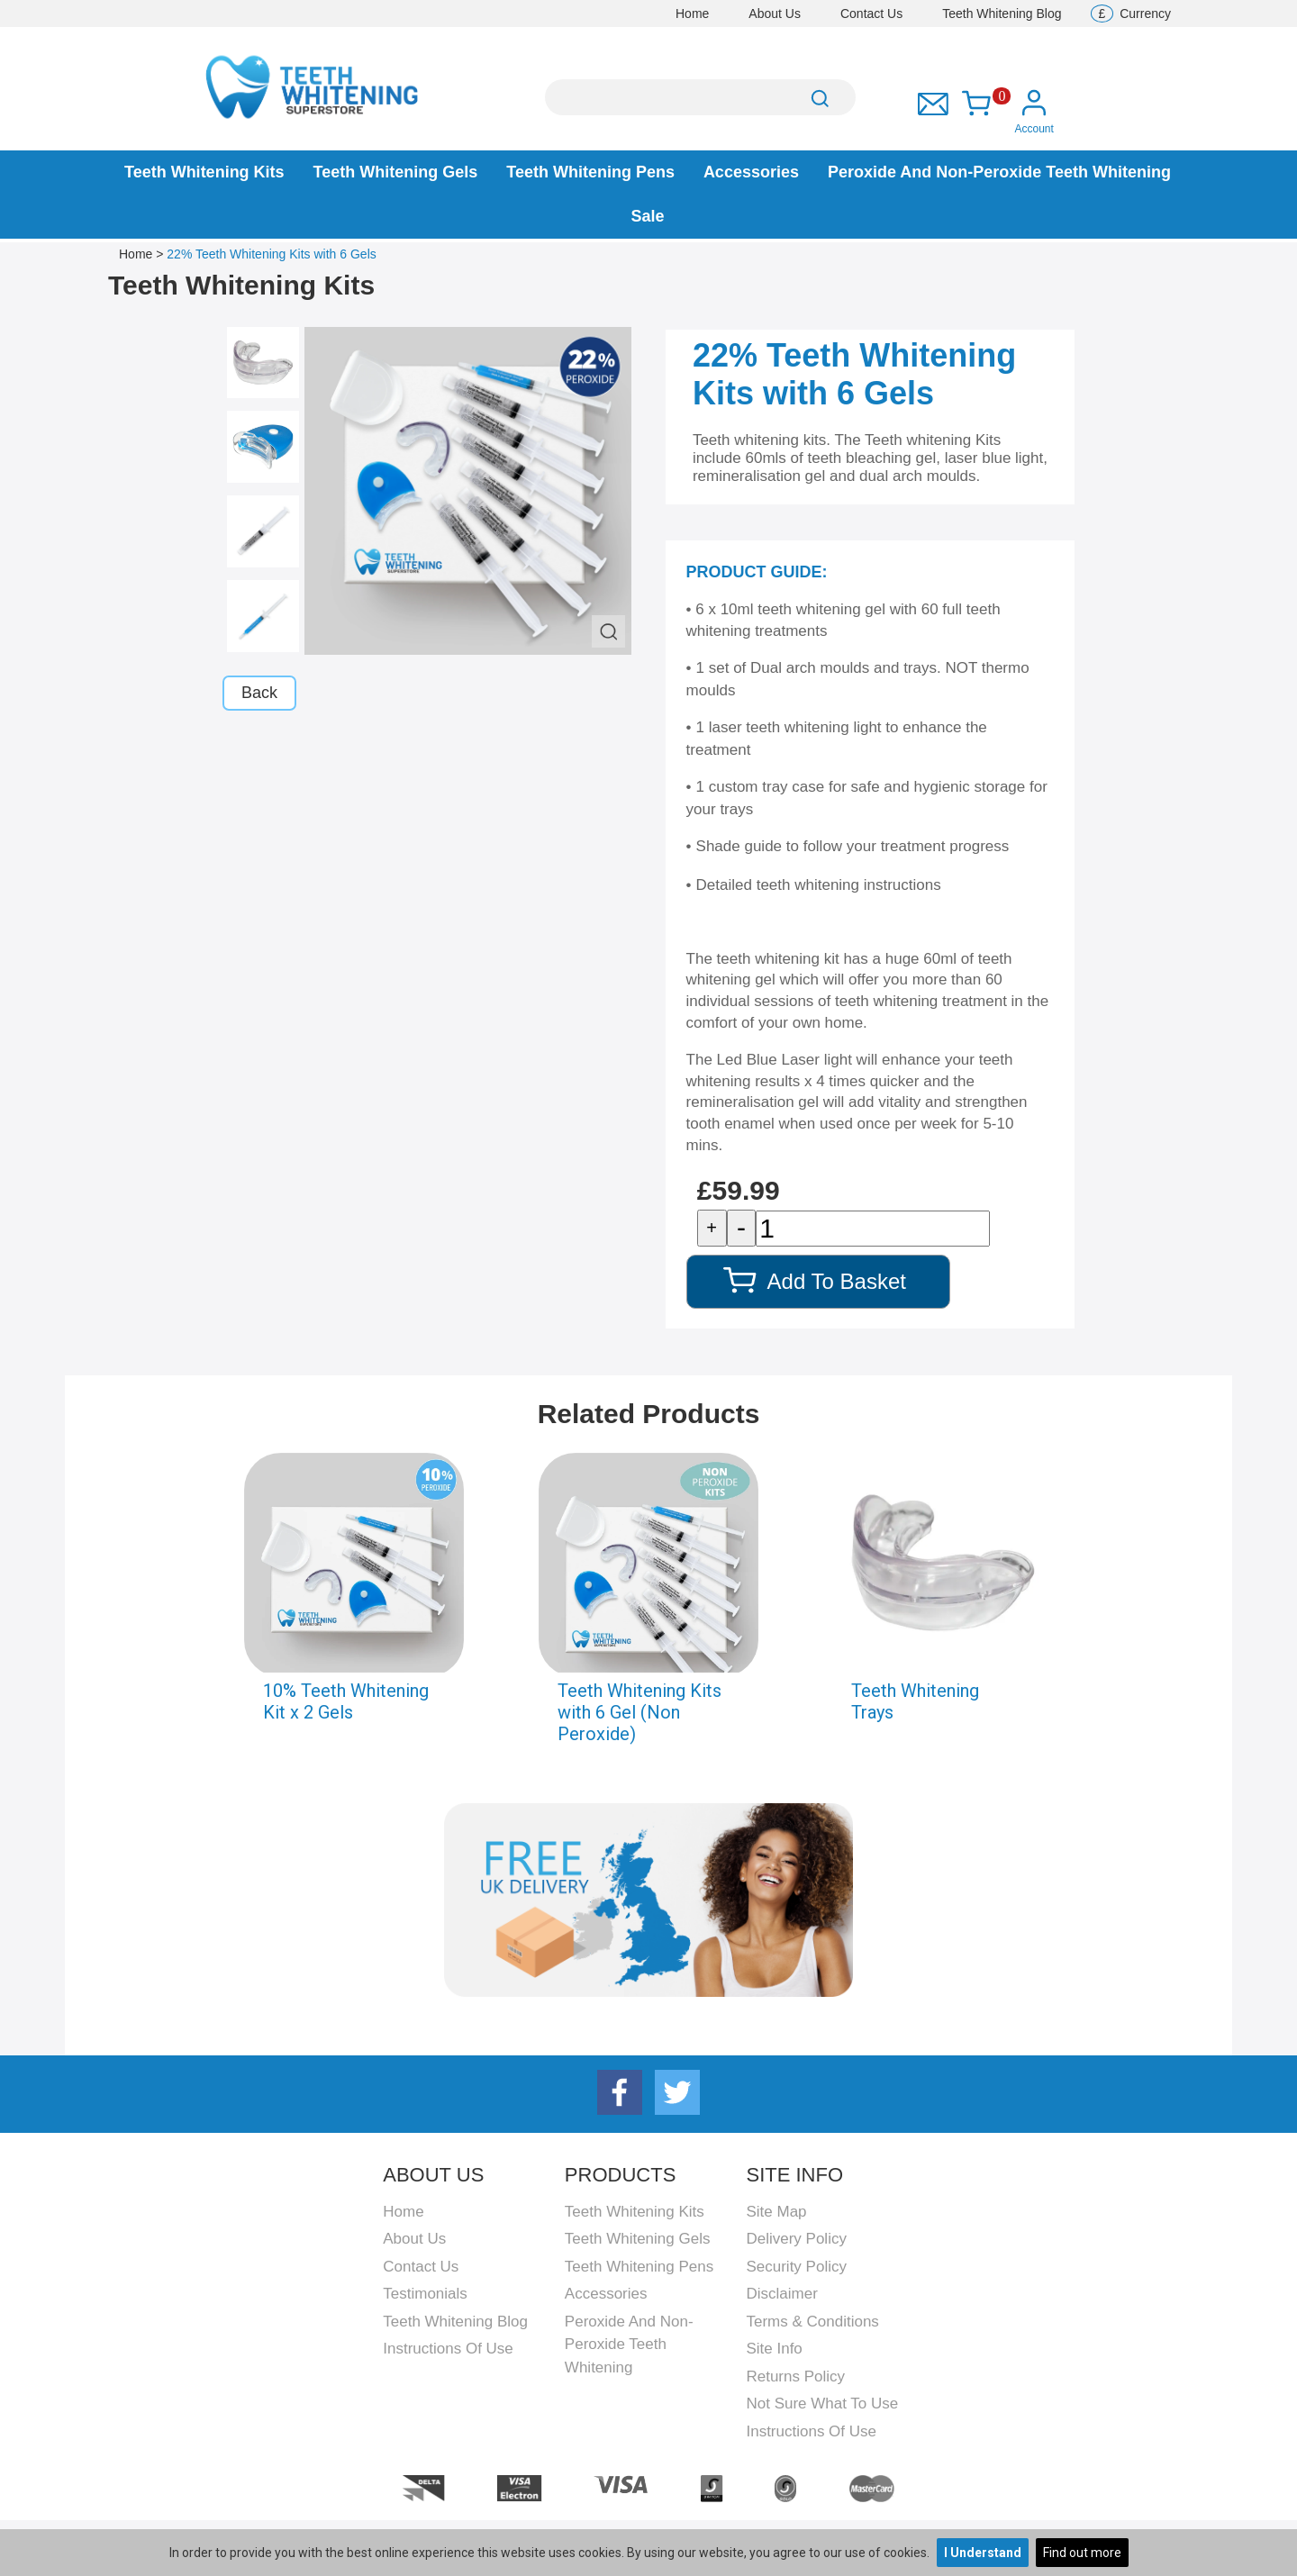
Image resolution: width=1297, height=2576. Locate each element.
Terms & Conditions (812, 2321)
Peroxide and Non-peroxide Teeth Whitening (999, 172)
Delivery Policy (796, 2238)
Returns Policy (795, 2376)
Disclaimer (781, 2293)
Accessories (751, 172)
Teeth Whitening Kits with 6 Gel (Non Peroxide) (639, 1712)
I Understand (982, 2552)
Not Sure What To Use (822, 2403)
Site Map (776, 2211)
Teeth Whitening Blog (1001, 13)
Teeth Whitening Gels (395, 172)
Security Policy (796, 2266)
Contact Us (871, 13)
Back (259, 693)
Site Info (774, 2348)
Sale (647, 216)
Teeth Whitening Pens (590, 172)
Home (692, 13)
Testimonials (425, 2293)
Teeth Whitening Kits (204, 172)
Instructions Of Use (448, 2348)
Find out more (1082, 2552)
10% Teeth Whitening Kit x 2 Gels (346, 1701)
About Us (774, 13)
